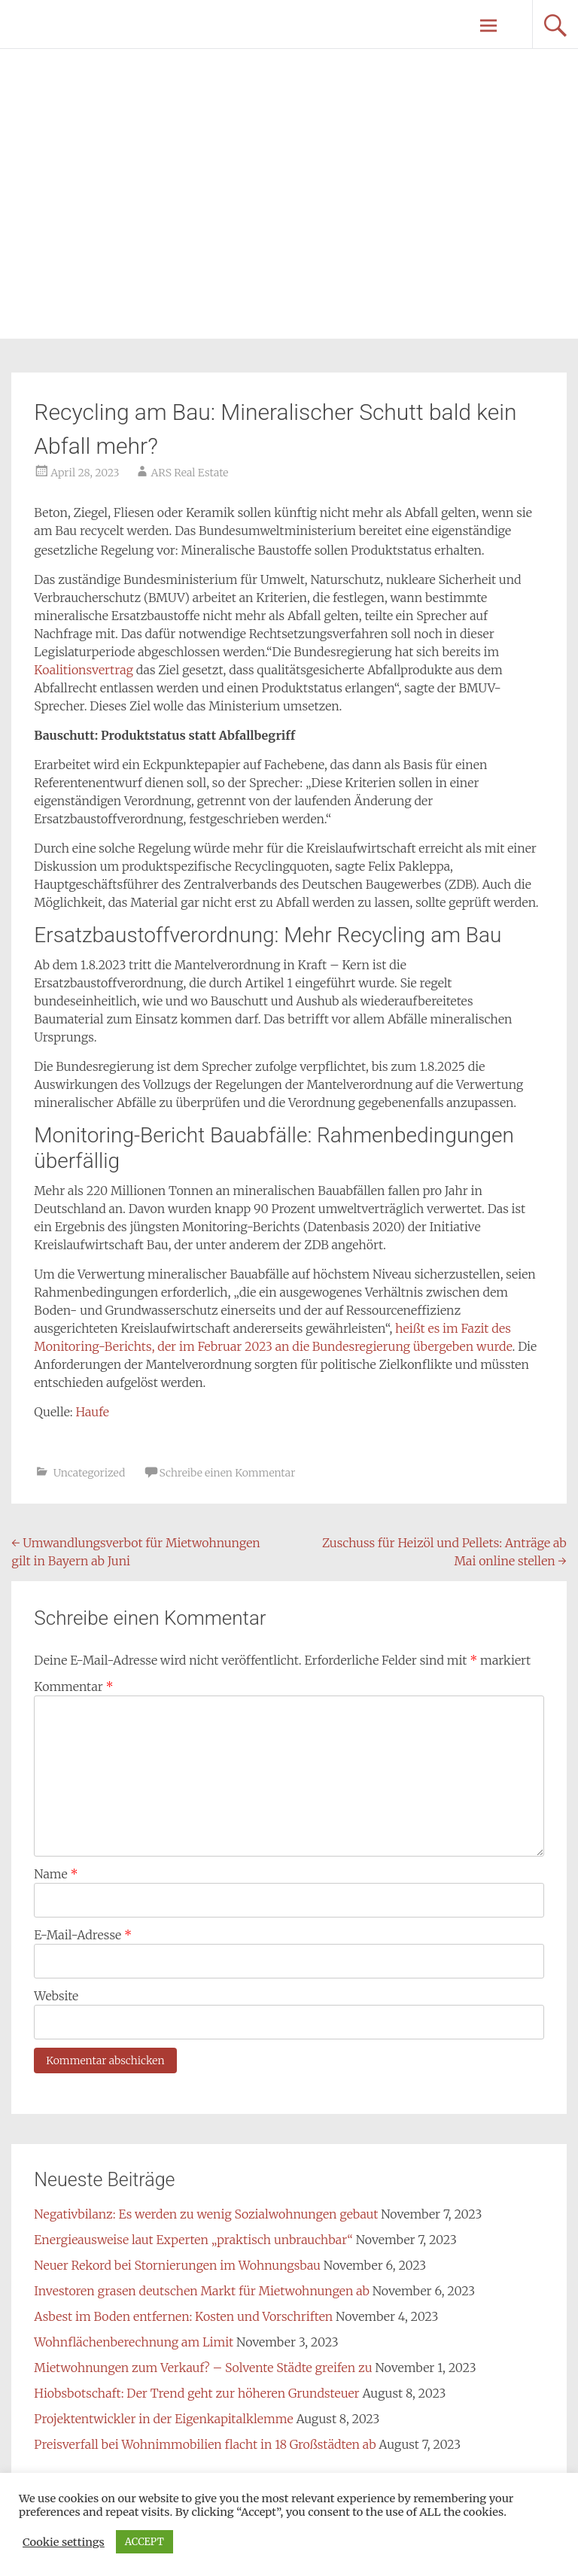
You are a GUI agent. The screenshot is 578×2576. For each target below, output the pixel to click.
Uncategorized (89, 1473)
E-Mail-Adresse (83, 1934)
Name (56, 1873)
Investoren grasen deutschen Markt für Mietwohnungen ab (202, 2290)
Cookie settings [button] (64, 2542)
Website (56, 1995)
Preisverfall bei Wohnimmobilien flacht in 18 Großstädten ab (205, 2444)
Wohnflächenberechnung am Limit (133, 2341)
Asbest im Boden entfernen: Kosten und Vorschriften (183, 2316)
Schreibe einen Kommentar (228, 1473)
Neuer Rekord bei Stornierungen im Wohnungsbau (177, 2265)
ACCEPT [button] (144, 2541)
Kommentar (73, 1686)
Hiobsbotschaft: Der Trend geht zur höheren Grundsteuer (196, 2393)
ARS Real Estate (189, 472)
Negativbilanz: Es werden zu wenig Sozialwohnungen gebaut (206, 2214)
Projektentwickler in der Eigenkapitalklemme (163, 2418)
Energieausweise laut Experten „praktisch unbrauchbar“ (193, 2239)
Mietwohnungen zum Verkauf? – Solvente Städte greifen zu (203, 2367)
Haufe (92, 1411)
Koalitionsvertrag (84, 669)
